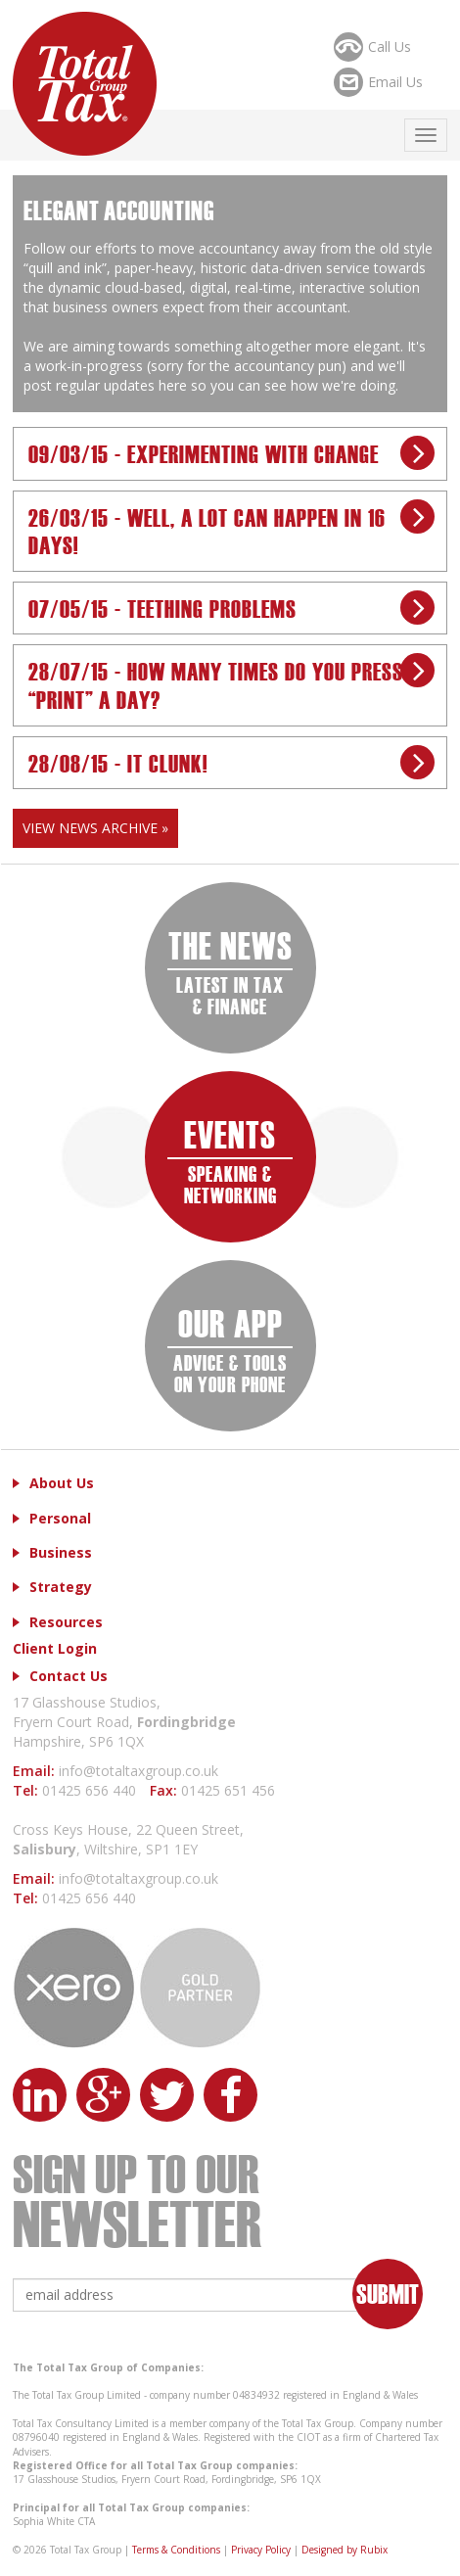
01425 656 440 (91, 1790)
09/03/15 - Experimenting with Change (203, 453)
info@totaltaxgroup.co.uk (138, 1770)
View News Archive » (95, 828)
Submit (387, 2293)
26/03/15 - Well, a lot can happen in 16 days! (207, 530)
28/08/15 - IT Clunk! (117, 762)
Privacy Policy (261, 2549)
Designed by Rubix (344, 2549)
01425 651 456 (228, 1790)
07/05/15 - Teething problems (162, 607)
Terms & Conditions (176, 2549)
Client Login (55, 1648)
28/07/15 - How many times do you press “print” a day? (215, 684)
